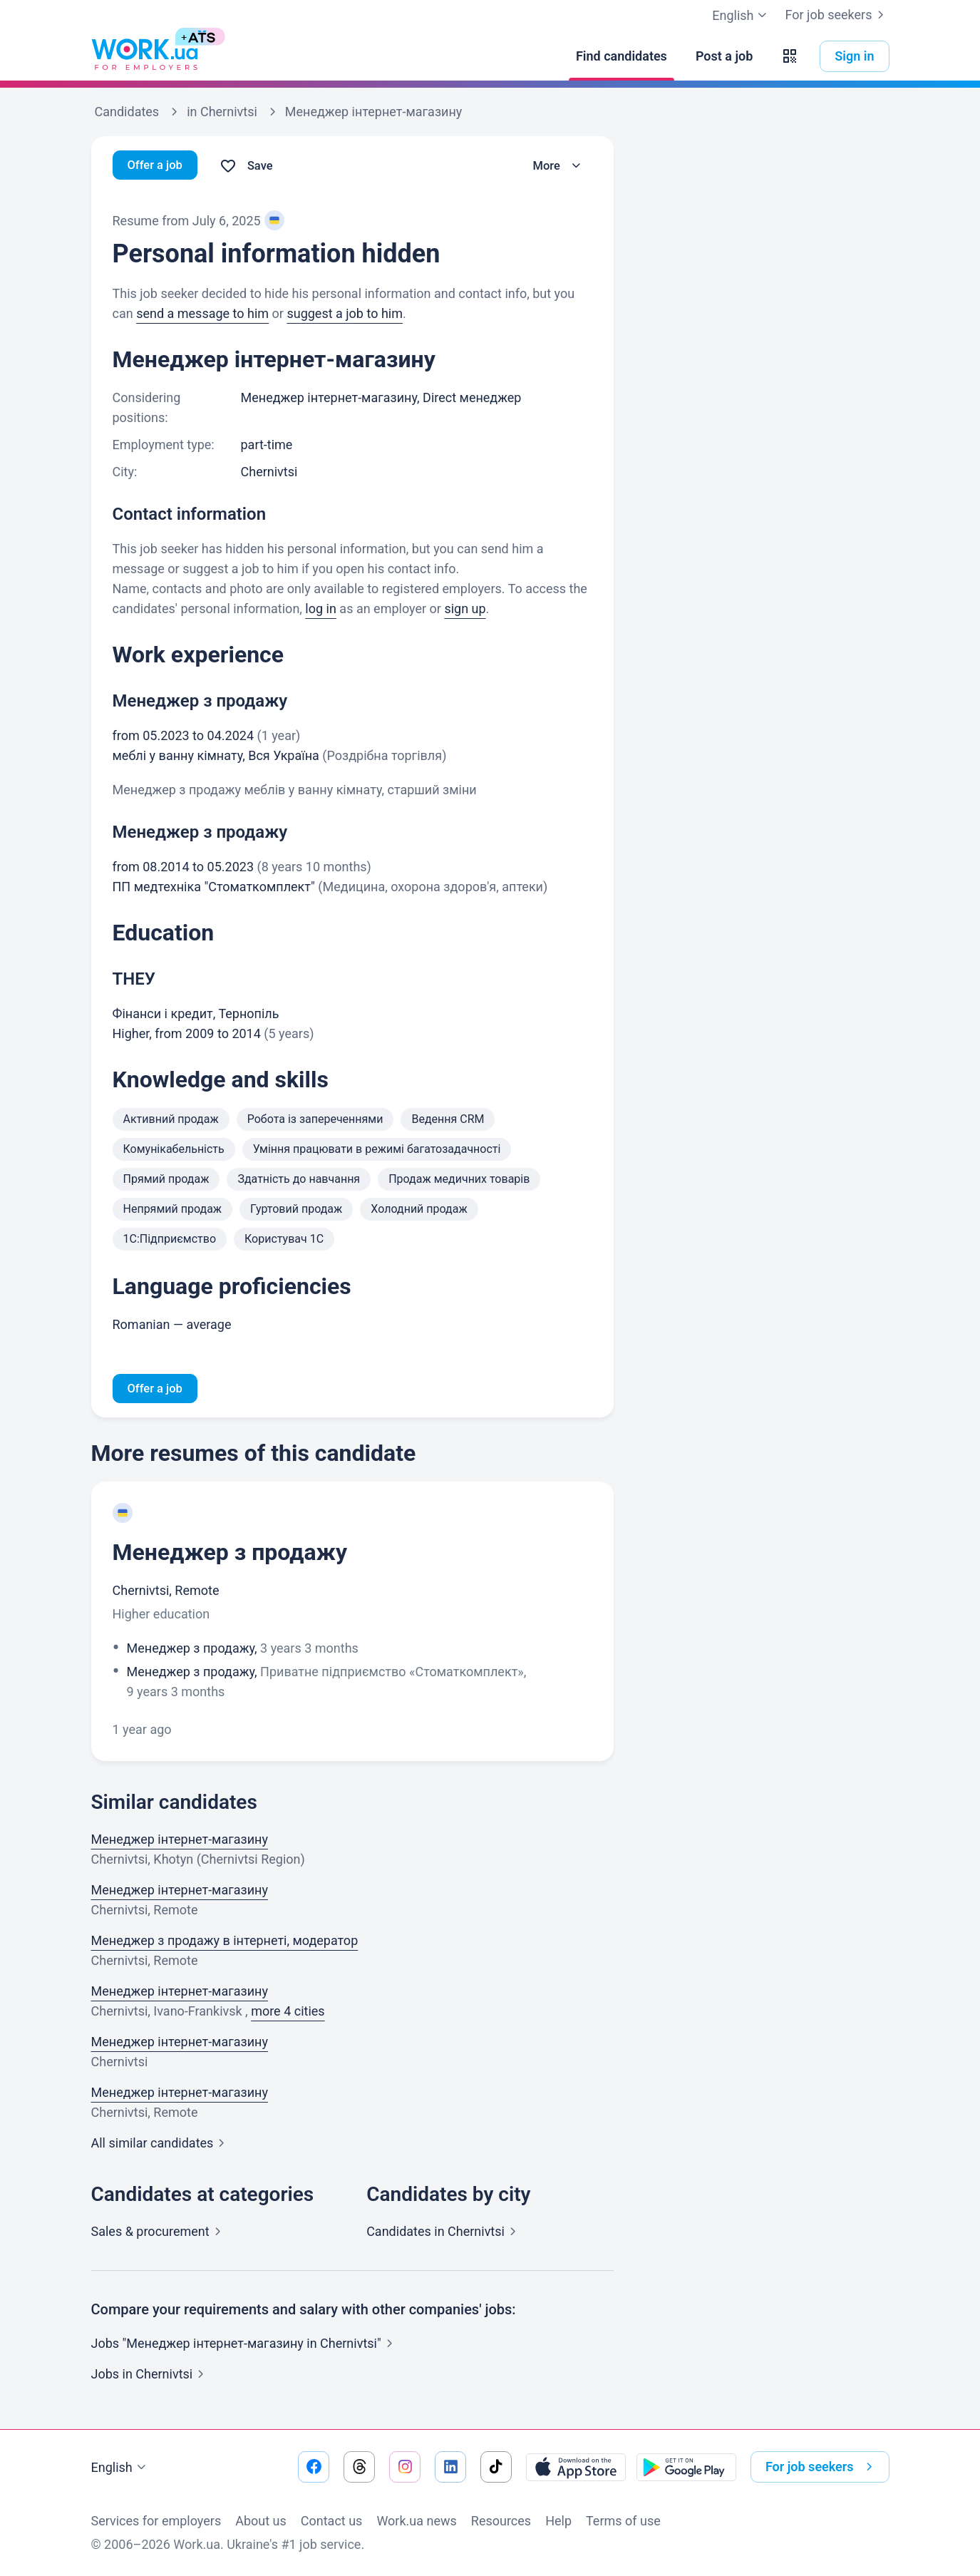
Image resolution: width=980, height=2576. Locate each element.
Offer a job (158, 165)
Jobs (150, 2376)
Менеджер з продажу (230, 1554)
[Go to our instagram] (405, 2467)
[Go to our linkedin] (450, 2467)
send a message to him (202, 313)
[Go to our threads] (359, 2467)
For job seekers (837, 15)
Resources (501, 2520)
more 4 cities (287, 2013)
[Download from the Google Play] (686, 2467)
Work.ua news (416, 2520)
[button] (789, 56)
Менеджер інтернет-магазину (180, 1841)
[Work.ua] (144, 56)
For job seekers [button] (821, 2467)
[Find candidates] (621, 56)
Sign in (854, 55)
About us (261, 2520)
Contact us (332, 2520)
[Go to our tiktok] (496, 2467)
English (120, 2468)
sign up (464, 608)
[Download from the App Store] (576, 2467)
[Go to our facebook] (313, 2467)
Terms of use (623, 2520)
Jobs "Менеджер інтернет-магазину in (244, 2345)
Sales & (159, 2233)
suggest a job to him (345, 313)
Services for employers (156, 2520)
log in (320, 608)
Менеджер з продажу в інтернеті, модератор (225, 1942)
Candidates (444, 2233)
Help (558, 2520)
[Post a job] (724, 56)
